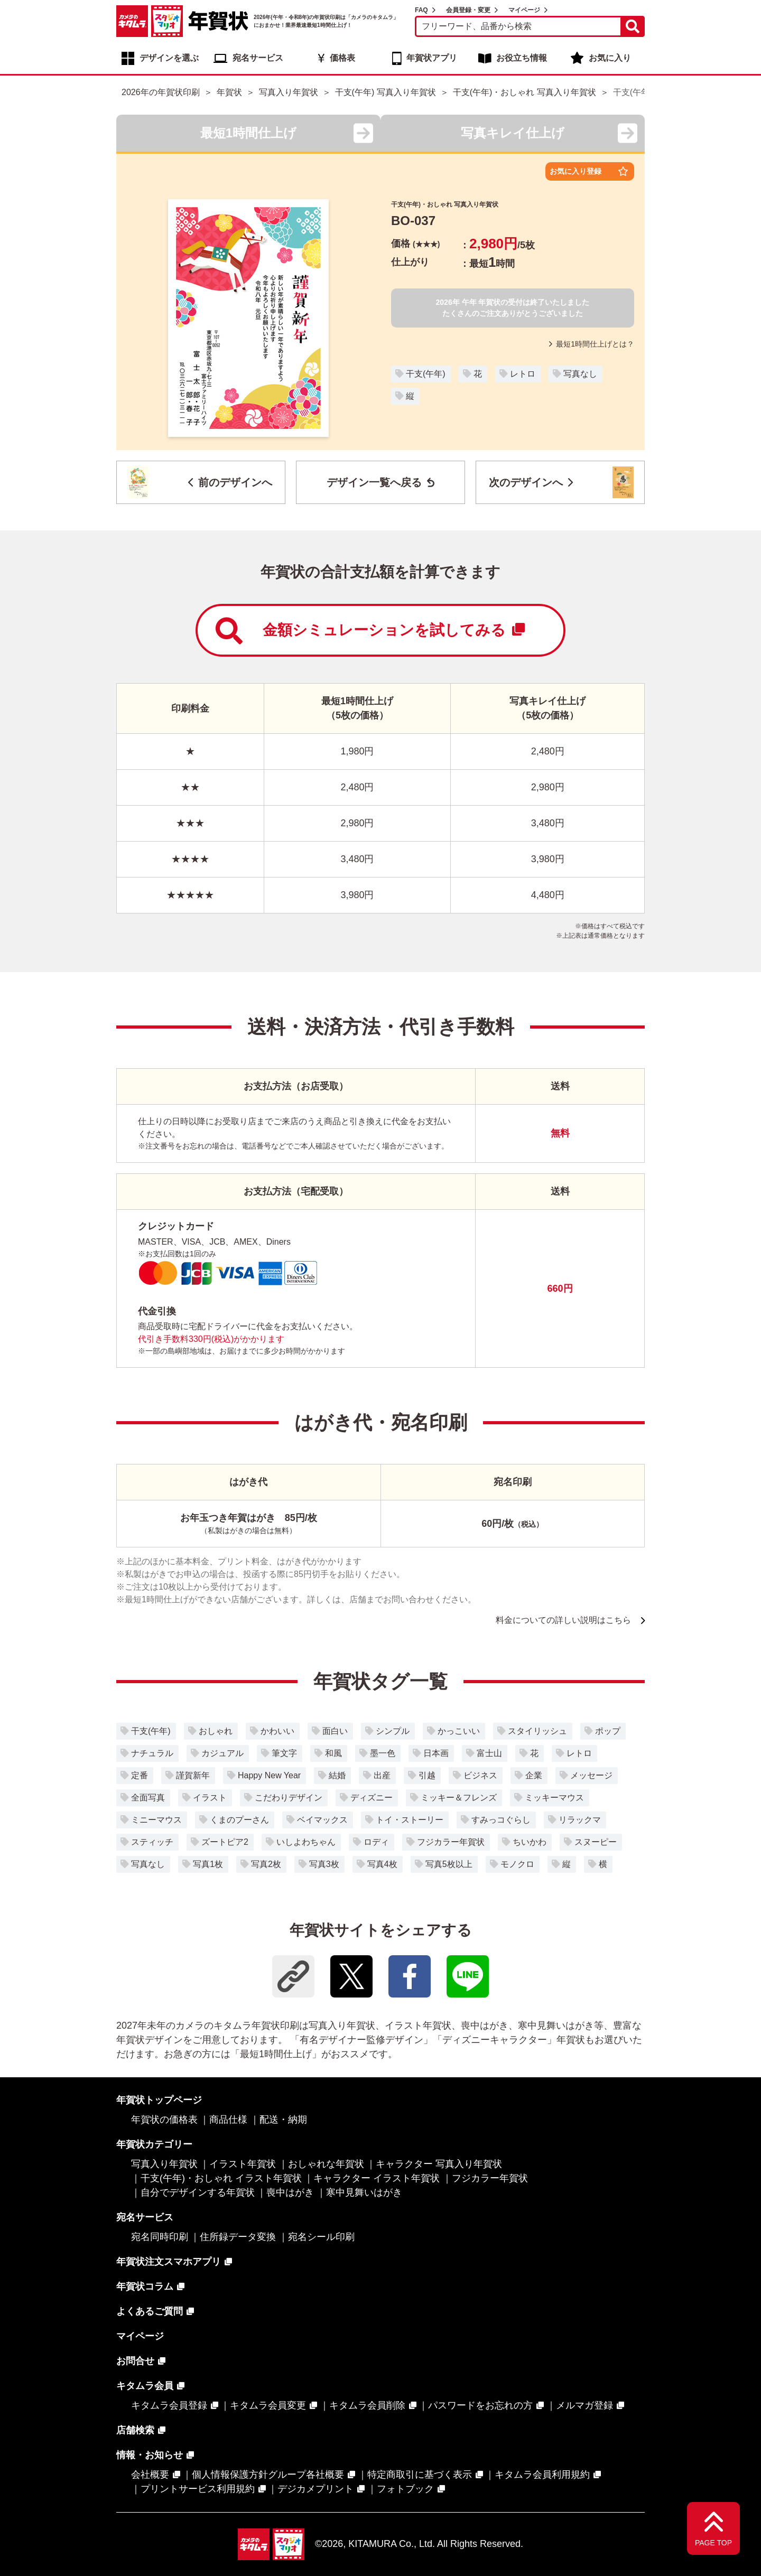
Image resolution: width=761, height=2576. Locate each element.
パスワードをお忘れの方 (480, 2405)
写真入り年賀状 (164, 2164)
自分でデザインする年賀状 (198, 2192)
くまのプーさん (239, 1819)
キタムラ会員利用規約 (542, 2474)
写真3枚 (324, 1864)
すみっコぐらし (501, 1819)
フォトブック (405, 2489)
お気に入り (610, 57)
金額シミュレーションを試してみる (370, 630)
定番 (139, 1775)
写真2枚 (266, 1864)
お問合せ (135, 2361)
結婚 (337, 1775)
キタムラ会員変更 (268, 2405)
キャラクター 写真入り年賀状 (439, 2164)
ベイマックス (322, 1819)
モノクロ (517, 1864)
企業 (533, 1775)
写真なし (580, 373)
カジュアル (222, 1753)
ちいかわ (529, 1841)
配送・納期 (283, 2119)
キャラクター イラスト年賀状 (376, 2178)
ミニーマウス (156, 1819)
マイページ (524, 10)
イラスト (210, 1797)
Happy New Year (269, 1775)
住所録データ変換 (238, 2237)
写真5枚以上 (448, 1864)
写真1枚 (208, 1864)
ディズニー (371, 1797)
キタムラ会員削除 (367, 2405)
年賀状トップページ (159, 2100)
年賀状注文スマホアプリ (168, 2261)
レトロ (522, 373)
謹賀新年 (193, 1775)
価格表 (342, 57)
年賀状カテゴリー (154, 2144)
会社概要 (150, 2474)
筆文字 (284, 1753)
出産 (382, 1775)
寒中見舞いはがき (364, 2192)
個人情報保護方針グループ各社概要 (268, 2474)
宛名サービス (258, 57)
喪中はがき (290, 2192)
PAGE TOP (713, 2542)
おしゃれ (216, 1730)
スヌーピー (595, 1841)
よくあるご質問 (149, 2311)
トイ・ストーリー (409, 1819)
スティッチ (152, 1841)
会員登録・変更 (468, 10)
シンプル (393, 1730)
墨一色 (382, 1753)
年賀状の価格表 (164, 2119)
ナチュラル (152, 1753)
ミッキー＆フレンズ (459, 1797)
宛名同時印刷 (159, 2237)
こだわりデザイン (288, 1797)
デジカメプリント (315, 2489)
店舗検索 (135, 2430)
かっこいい (459, 1730)
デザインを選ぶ (169, 57)
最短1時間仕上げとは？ (591, 344)
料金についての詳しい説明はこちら (563, 1620)
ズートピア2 (224, 1841)
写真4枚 (382, 1864)
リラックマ (580, 1819)
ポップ (607, 1730)
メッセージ (591, 1775)
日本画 (436, 1753)
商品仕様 (228, 2119)
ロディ (376, 1841)
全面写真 (148, 1797)
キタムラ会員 (144, 2386)
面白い (335, 1730)
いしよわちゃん (306, 1841)
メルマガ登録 (584, 2405)
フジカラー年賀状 (451, 1841)
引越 (427, 1775)
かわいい (277, 1730)
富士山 (489, 1753)
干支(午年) (426, 373)
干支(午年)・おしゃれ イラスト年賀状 (221, 2178)
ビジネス (480, 1775)
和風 (333, 1753)
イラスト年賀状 (242, 2164)
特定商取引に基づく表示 (419, 2474)
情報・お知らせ (149, 2455)
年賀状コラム (144, 2286)
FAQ (421, 10)
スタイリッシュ (537, 1730)
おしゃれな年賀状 (326, 2164)
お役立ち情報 (521, 57)
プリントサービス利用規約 (198, 2489)
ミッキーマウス (554, 1797)
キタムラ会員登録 (169, 2405)
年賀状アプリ (431, 57)
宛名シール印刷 (321, 2237)
